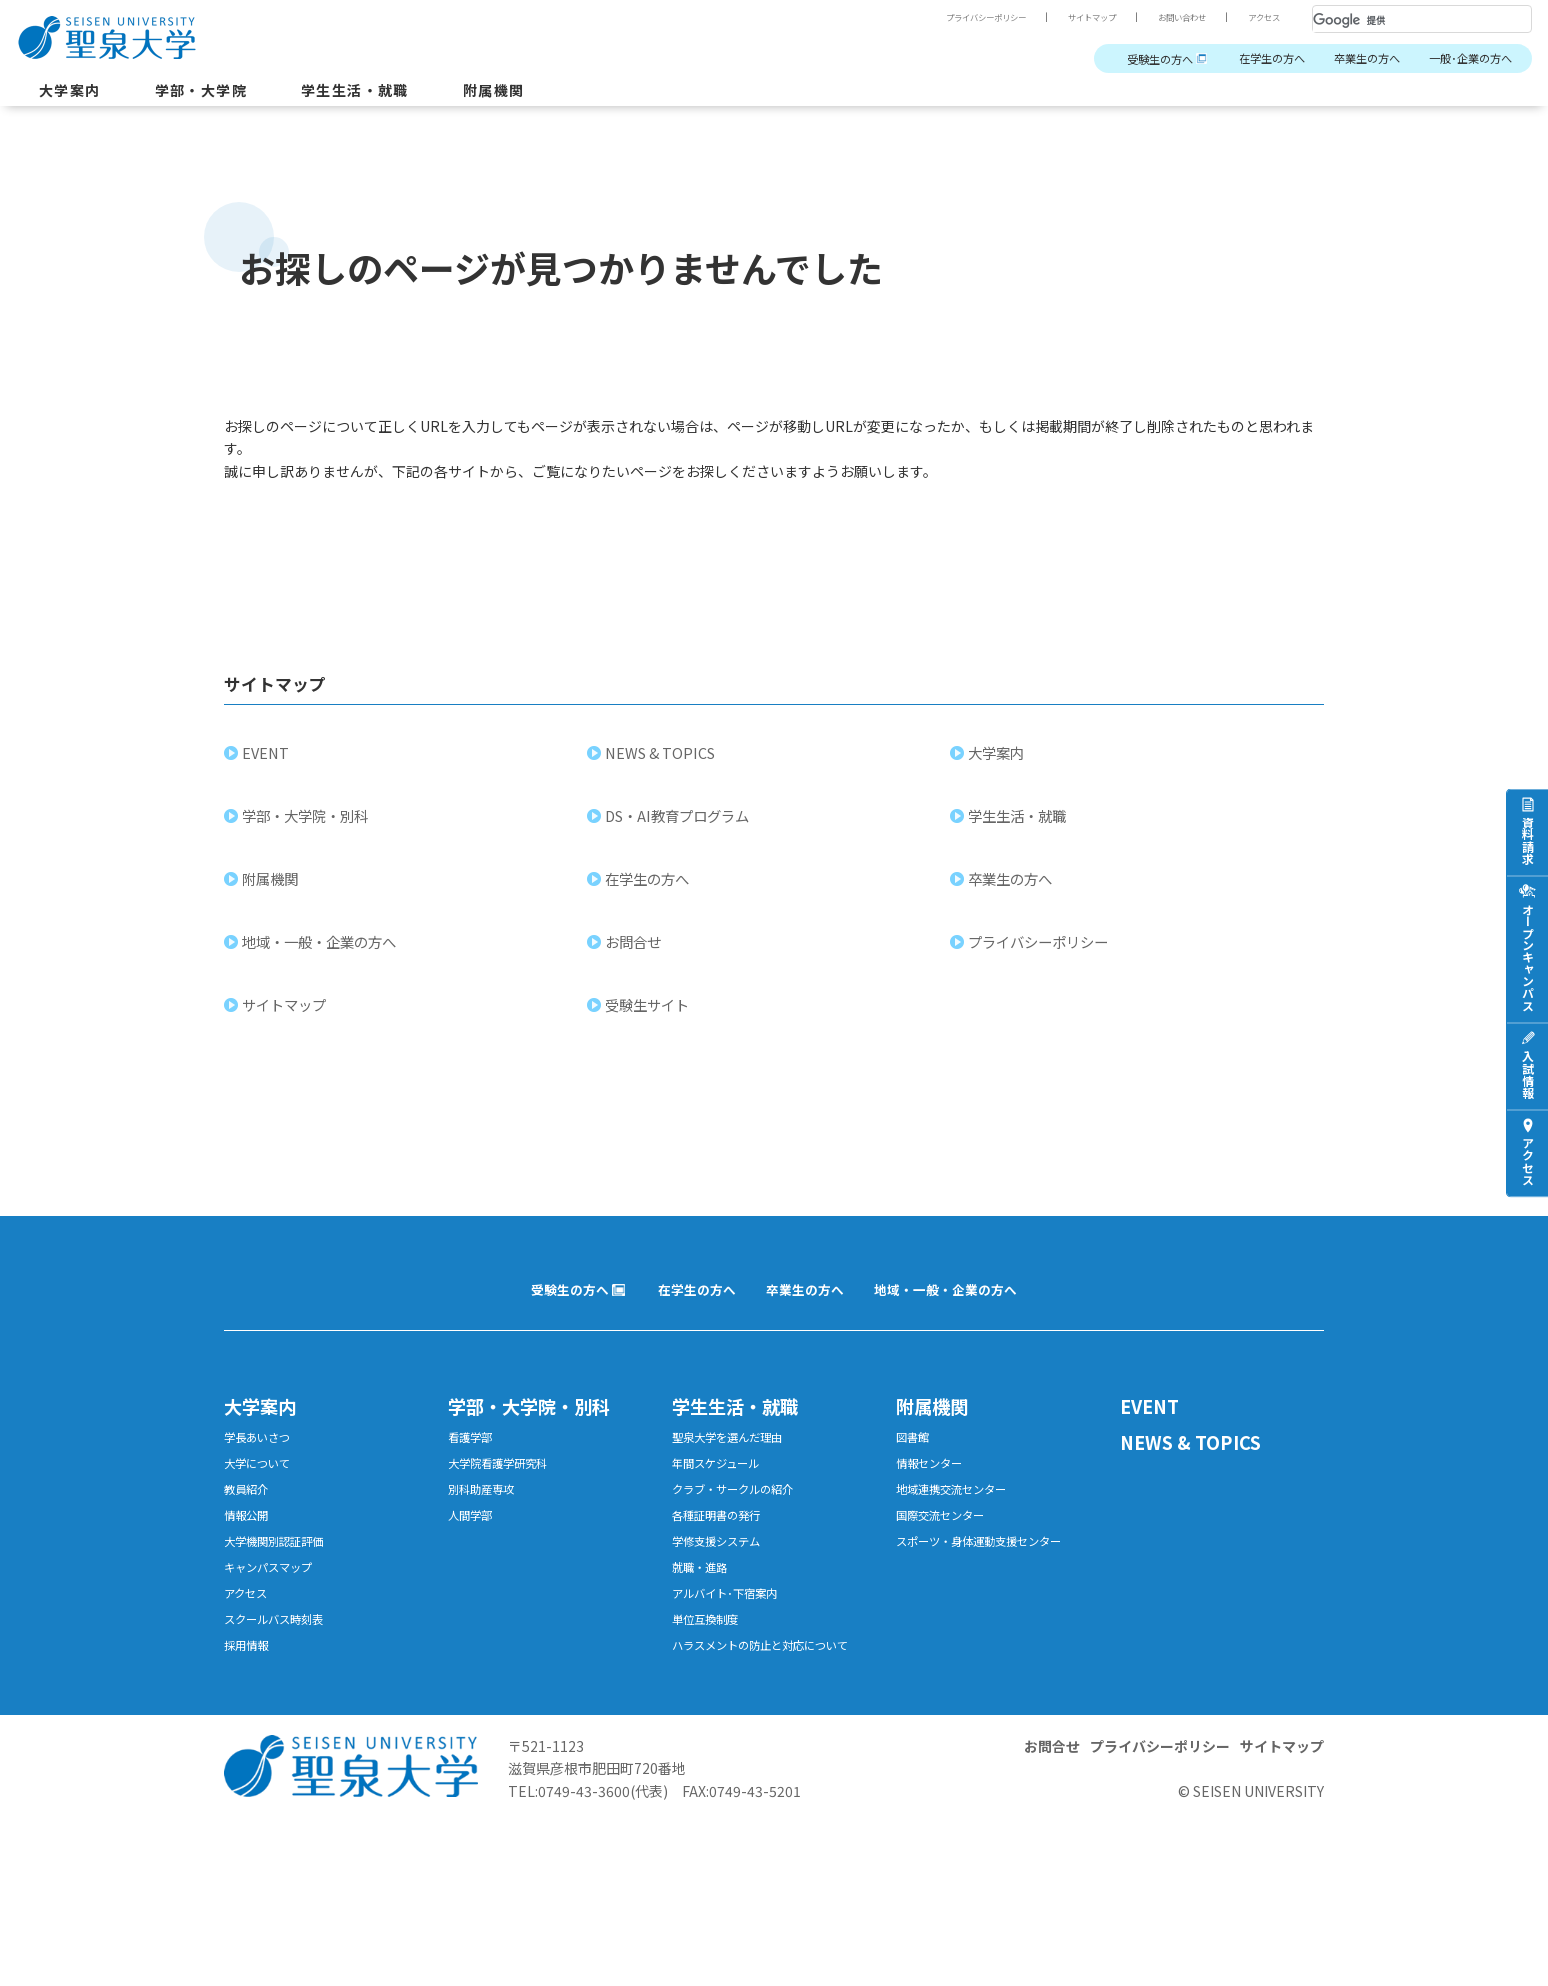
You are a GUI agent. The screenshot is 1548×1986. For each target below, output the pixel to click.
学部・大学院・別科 (308, 829)
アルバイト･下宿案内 (733, 1630)
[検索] (1398, 20)
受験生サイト (650, 1018)
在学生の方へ (1240, 59)
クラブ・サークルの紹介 (743, 1514)
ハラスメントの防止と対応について (769, 1698)
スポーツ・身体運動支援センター (993, 1572)
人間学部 (474, 1543)
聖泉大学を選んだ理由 (737, 1456)
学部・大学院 (216, 94)
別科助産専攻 (487, 1514)
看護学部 (474, 1456)
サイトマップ (1066, 17)
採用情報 (250, 1688)
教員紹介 (250, 1514)
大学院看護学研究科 (506, 1485)
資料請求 (1527, 840)
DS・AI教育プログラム (680, 829)
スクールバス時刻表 (282, 1659)
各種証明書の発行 (724, 1543)
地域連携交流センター (961, 1514)
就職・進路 (704, 1601)
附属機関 (535, 94)
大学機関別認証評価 (282, 1572)
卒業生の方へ (1347, 59)
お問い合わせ (1168, 17)
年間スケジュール (723, 1485)
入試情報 (1527, 1074)
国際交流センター (948, 1543)
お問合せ (636, 955)
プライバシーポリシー (944, 17)
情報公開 (250, 1543)
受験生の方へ (1114, 59)
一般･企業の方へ (1463, 59)
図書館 (915, 1456)
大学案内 (74, 94)
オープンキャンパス (1527, 957)
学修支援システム (724, 1572)
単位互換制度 (711, 1659)
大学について (263, 1485)
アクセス (1260, 17)
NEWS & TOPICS (663, 766)
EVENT (268, 766)
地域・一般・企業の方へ (322, 955)
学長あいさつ (263, 1456)
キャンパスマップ (276, 1601)
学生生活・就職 (384, 94)
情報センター (935, 1485)
